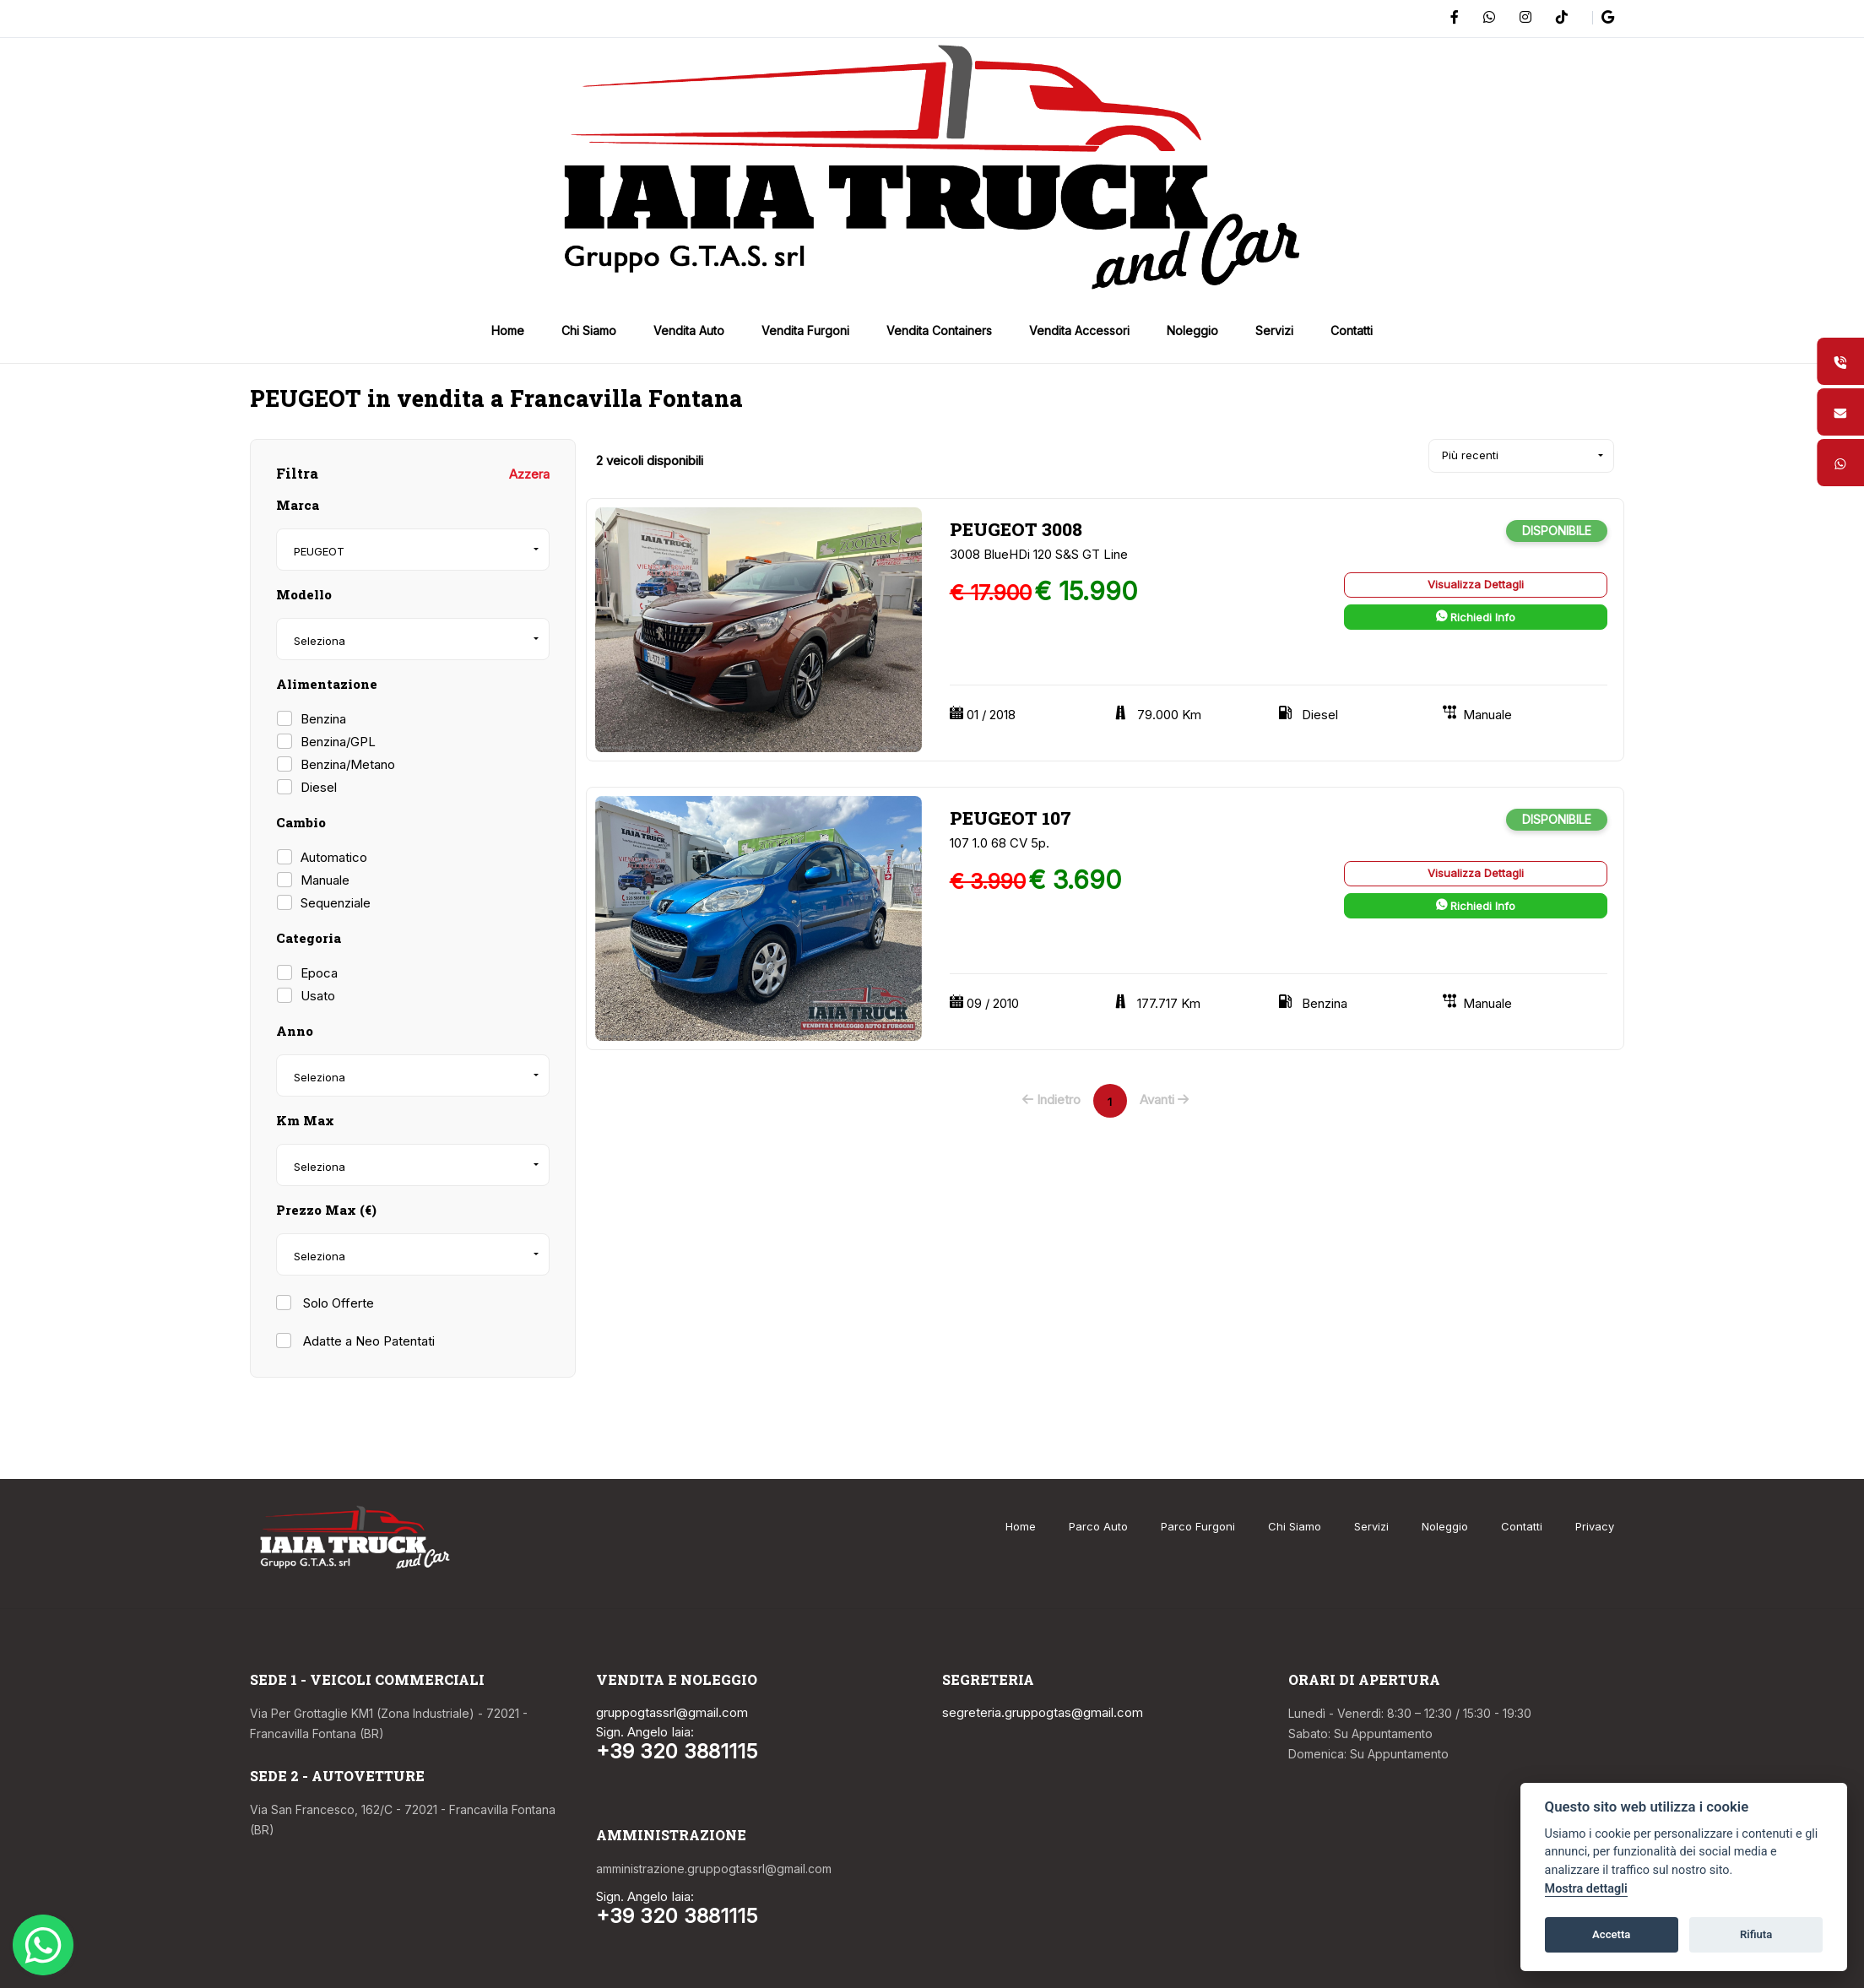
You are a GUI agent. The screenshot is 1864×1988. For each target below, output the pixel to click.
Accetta (1611, 1934)
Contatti (1521, 1526)
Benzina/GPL (338, 742)
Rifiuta (1756, 1934)
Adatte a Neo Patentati (367, 1341)
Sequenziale (336, 903)
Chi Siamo (1294, 1526)
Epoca (319, 973)
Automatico (334, 857)
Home (1020, 1526)
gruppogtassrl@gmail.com (672, 1712)
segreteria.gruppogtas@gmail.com (1042, 1712)
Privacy (1594, 1526)
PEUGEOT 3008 (1016, 529)
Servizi (1371, 1526)
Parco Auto (1098, 1526)
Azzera (529, 474)
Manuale (325, 880)
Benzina (323, 719)
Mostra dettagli (1586, 1889)
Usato (318, 996)
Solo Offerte (337, 1303)
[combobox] (413, 549)
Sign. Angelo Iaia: (645, 1732)
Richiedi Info (1475, 617)
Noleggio (1445, 1526)
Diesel (319, 787)
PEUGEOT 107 (1010, 818)
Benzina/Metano (348, 764)
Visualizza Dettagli (1476, 584)
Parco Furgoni (1198, 1526)
